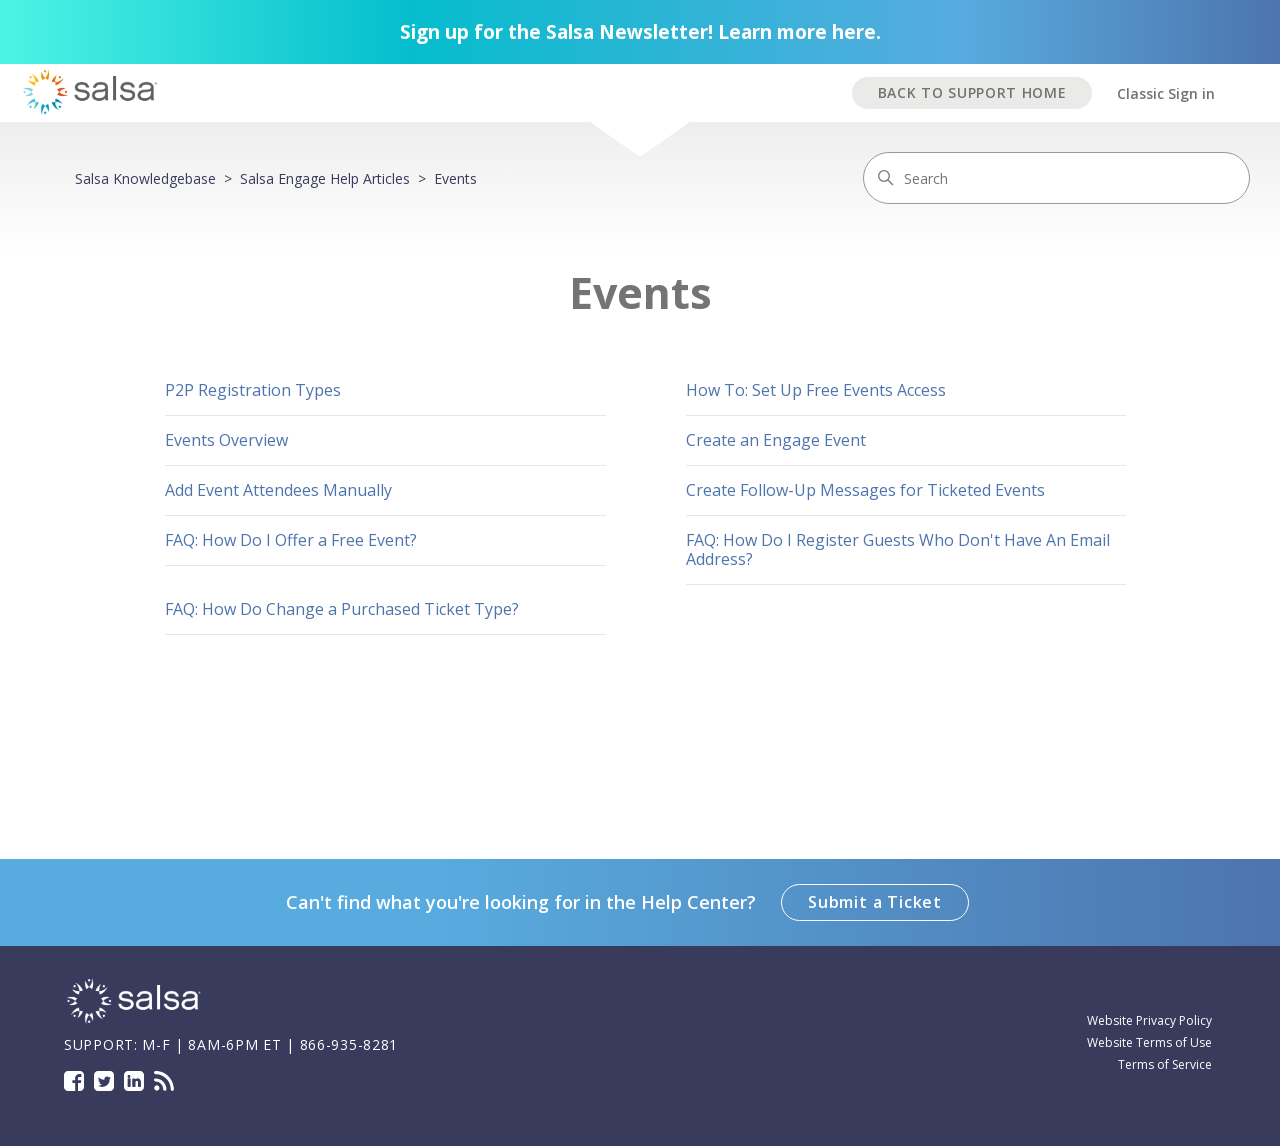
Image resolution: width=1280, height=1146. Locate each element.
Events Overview (226, 440)
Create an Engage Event (776, 440)
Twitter (104, 1081)
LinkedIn (134, 1081)
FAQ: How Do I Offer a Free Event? (291, 540)
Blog (164, 1081)
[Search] (1056, 178)
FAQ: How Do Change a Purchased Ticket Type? (342, 609)
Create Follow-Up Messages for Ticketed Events (865, 490)
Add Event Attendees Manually (278, 490)
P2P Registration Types (253, 390)
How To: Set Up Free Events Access (816, 390)
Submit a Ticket (875, 902)
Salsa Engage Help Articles (325, 178)
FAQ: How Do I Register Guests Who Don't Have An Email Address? (898, 549)
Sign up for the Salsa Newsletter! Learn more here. (640, 32)
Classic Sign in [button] (1166, 93)
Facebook (74, 1081)
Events (455, 178)
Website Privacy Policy (1149, 1020)
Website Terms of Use (1149, 1042)
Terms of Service (1165, 1064)
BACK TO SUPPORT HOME (972, 92)
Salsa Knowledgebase (145, 178)
